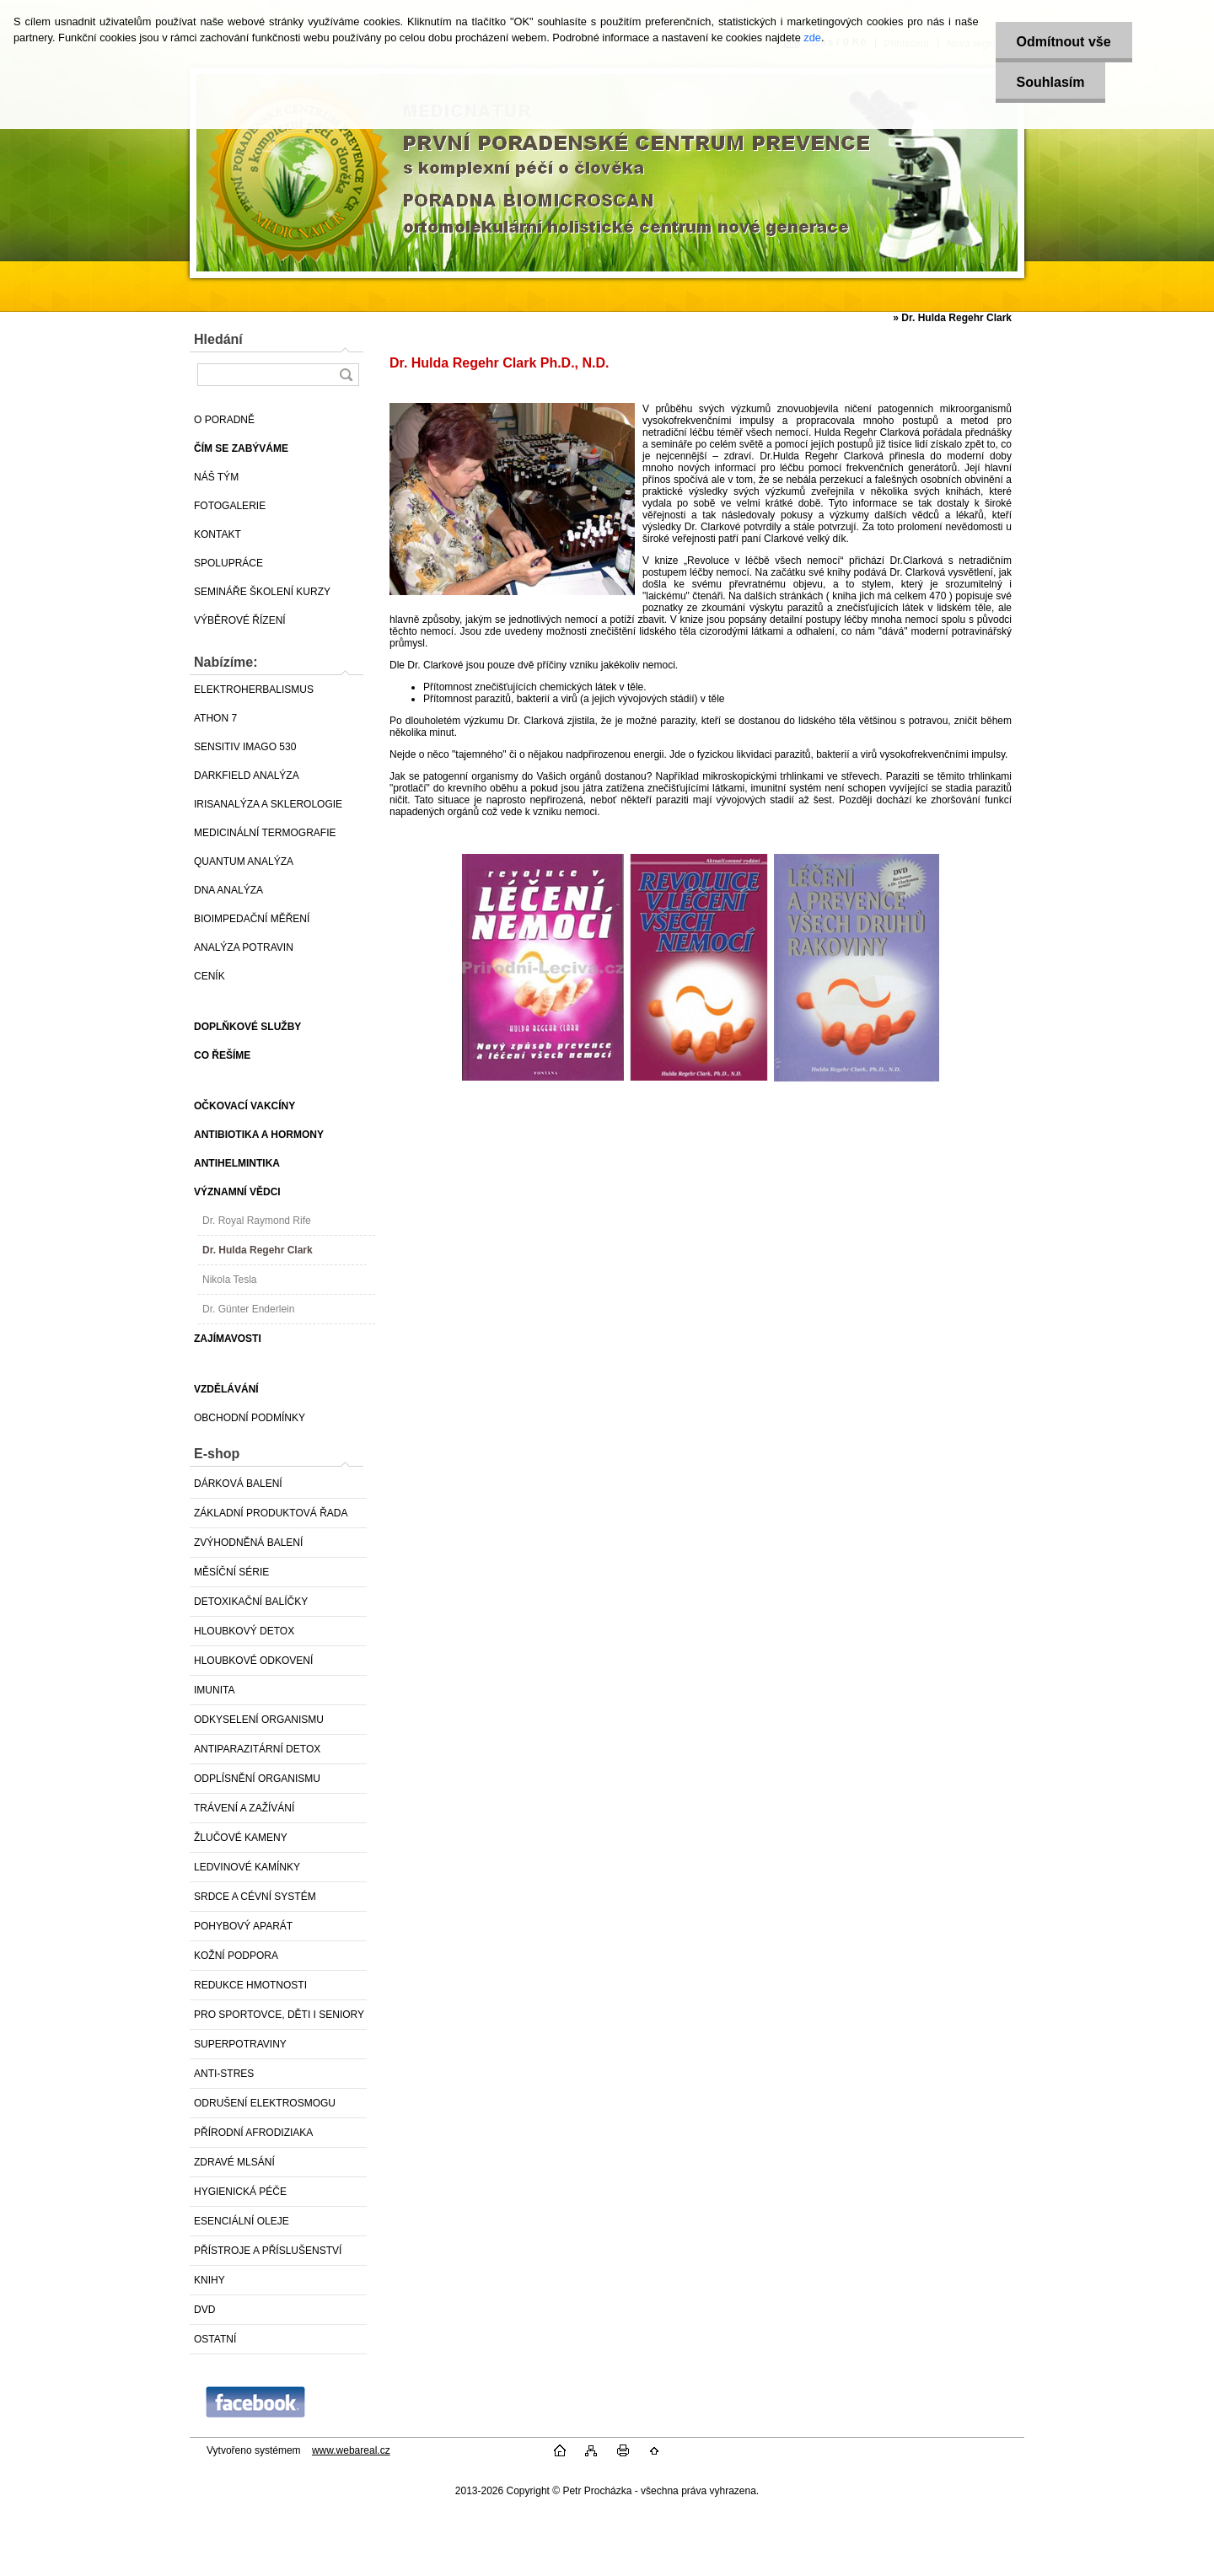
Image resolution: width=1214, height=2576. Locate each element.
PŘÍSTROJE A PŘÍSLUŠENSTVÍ (267, 2251)
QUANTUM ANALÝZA (243, 861)
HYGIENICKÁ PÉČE (240, 2192)
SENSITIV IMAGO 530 (245, 747)
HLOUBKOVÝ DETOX (244, 1631)
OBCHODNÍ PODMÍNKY (249, 1418)
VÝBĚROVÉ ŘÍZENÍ (240, 620)
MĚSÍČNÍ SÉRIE (231, 1572)
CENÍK (209, 976)
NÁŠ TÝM (216, 477)
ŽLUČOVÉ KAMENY (240, 1837)
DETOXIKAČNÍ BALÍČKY (251, 1601)
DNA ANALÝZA (228, 890)
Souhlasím (1051, 82)
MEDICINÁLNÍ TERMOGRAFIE (265, 833)
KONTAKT (217, 534)
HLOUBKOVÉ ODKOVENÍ (253, 1660)
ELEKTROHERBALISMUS (254, 689)
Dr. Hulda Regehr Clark (257, 1250)
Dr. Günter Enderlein (248, 1309)
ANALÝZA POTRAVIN (243, 947)
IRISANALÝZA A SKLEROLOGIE (268, 804)
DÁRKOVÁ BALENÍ (238, 1483)
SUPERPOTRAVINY (240, 2044)
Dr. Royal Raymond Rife (256, 1220)
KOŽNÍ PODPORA (236, 1956)
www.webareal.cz (351, 2450)
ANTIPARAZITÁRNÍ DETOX (257, 1749)
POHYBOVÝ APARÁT (243, 1926)
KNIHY (209, 2280)
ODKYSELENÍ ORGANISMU (259, 1719)
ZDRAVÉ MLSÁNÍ (234, 2162)
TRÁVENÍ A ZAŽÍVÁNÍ (244, 1808)
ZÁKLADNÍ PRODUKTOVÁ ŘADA (270, 1513)
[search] (345, 374)
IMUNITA (214, 1690)
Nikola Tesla (229, 1279)
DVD (204, 2310)
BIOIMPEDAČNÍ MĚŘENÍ (251, 919)
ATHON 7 (215, 718)
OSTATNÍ (215, 2339)
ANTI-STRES (224, 2074)
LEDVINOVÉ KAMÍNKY (247, 1867)
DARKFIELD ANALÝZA (246, 775)
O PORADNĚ (224, 420)
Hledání (218, 339)
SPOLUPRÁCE (228, 563)
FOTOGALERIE (230, 506)
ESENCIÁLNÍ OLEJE (241, 2221)
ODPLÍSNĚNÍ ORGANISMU (257, 1778)
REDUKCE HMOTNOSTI (250, 1985)
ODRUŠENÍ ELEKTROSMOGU (265, 2103)
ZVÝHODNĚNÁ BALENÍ (248, 1542)
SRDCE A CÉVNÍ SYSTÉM (255, 1896)
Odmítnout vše (1064, 42)
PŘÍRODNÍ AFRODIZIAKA (253, 2133)
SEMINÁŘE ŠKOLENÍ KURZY (262, 592)
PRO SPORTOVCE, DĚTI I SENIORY (279, 2015)
